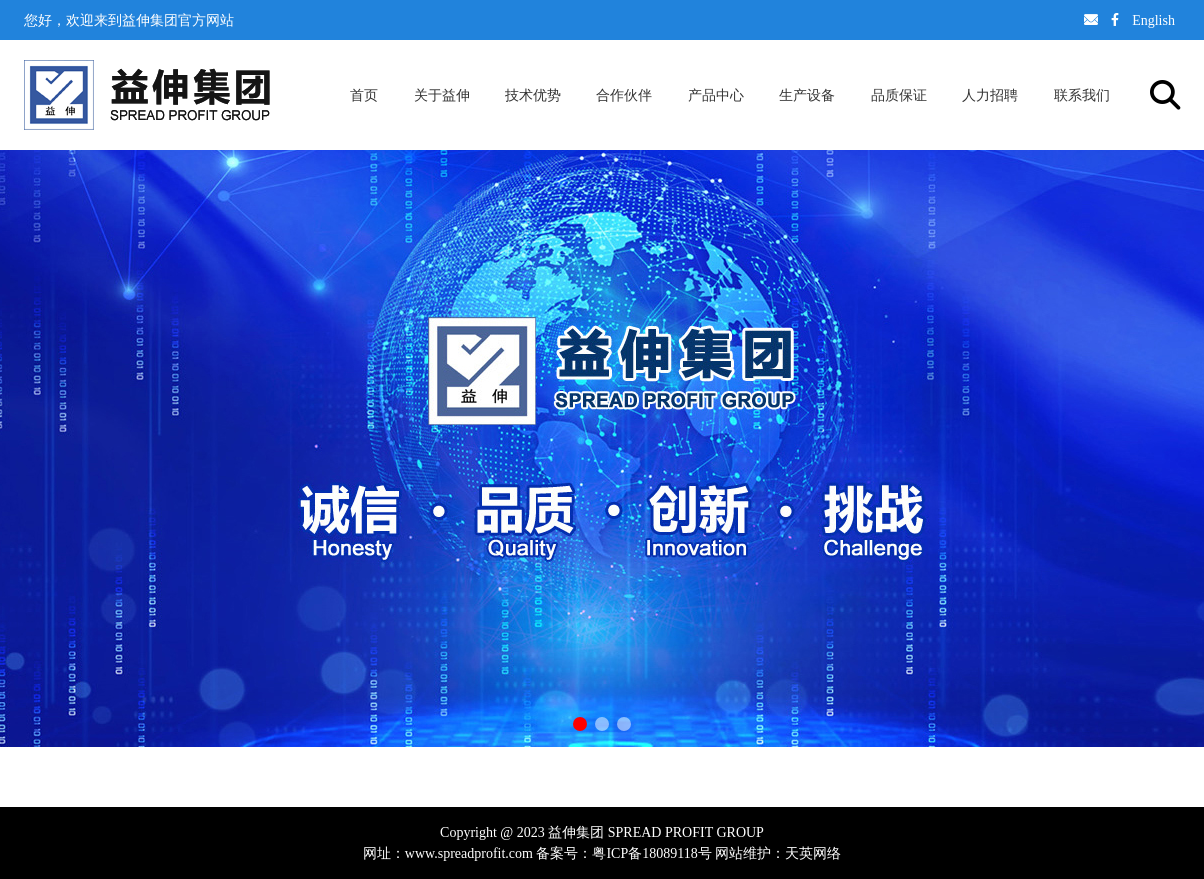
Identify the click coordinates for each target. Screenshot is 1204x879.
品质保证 (899, 95)
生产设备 (807, 95)
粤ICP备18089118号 (651, 853)
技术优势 (533, 95)
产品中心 (716, 95)
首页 (364, 95)
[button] (580, 724)
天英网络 (813, 853)
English (1153, 20)
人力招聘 (990, 95)
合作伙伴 (624, 95)
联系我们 (1082, 95)
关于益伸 (442, 95)
